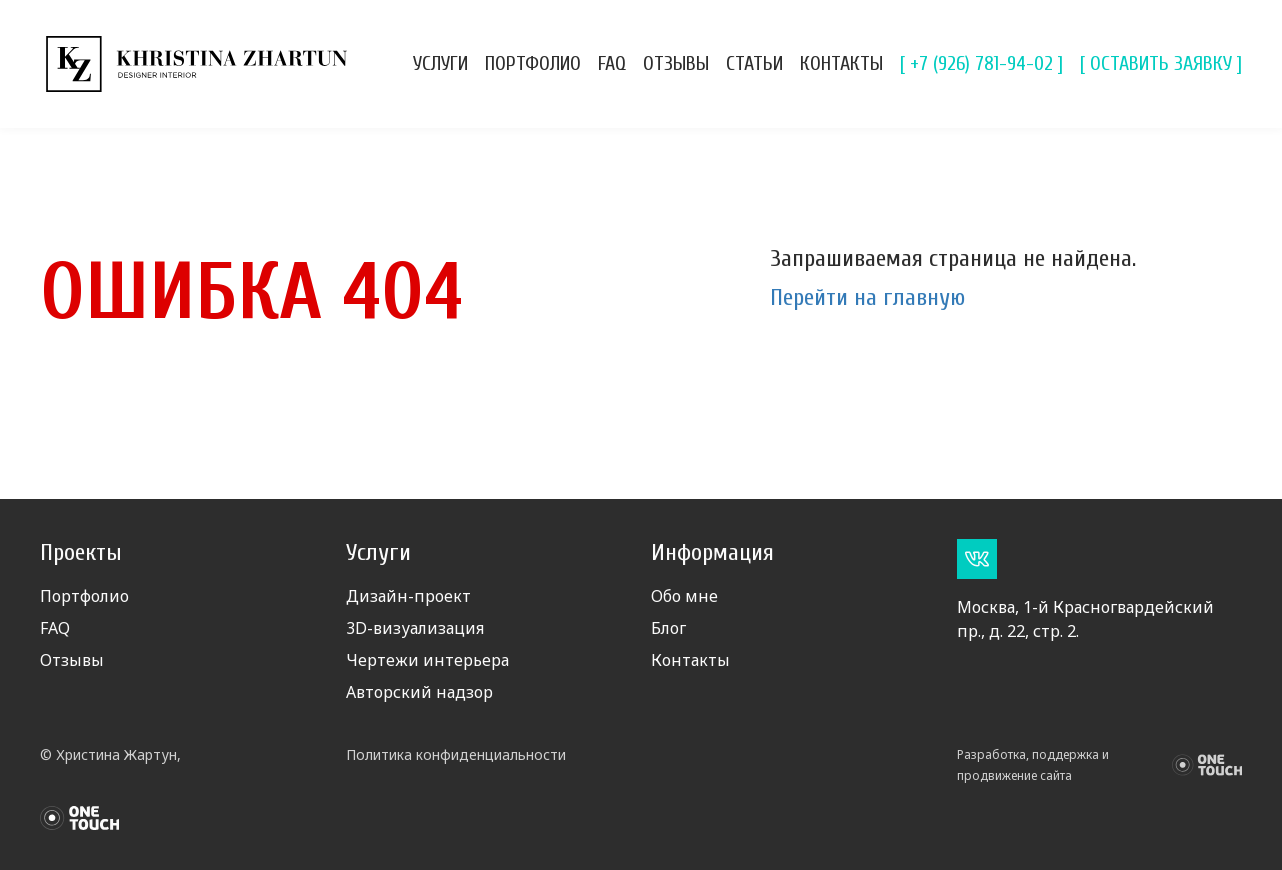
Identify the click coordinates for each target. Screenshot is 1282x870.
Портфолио (533, 63)
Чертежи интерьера (427, 660)
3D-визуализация (415, 628)
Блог (668, 628)
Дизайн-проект (408, 596)
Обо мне (684, 596)
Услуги (440, 63)
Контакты (841, 63)
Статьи (754, 63)
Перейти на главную (867, 297)
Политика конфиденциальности (456, 754)
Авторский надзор (419, 692)
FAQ (612, 63)
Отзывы (676, 63)
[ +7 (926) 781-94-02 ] (981, 63)
